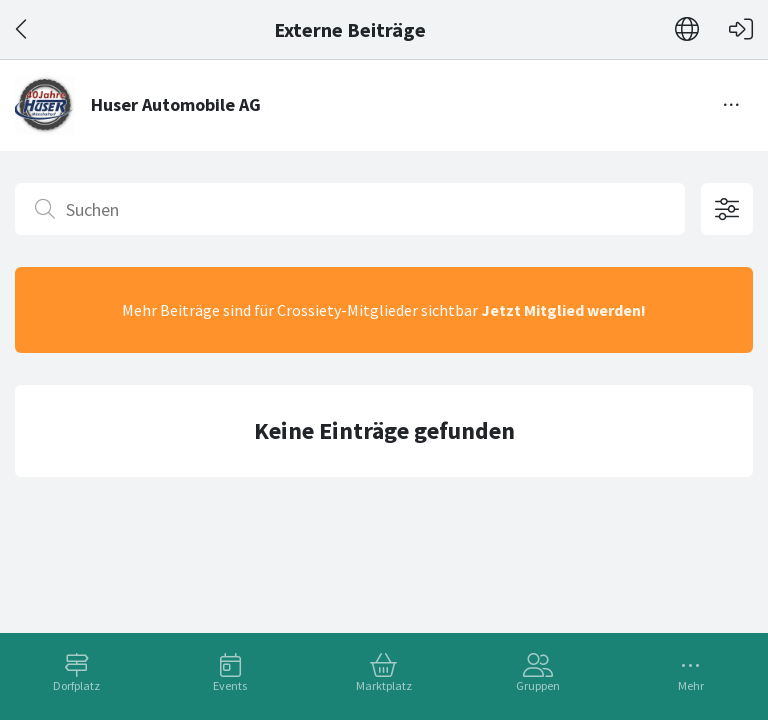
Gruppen (538, 685)
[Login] (741, 29)
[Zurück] (22, 29)
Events (230, 685)
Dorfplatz (76, 685)
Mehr (691, 685)
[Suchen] (350, 209)
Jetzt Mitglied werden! (563, 310)
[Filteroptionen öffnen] (727, 209)
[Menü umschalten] (732, 105)
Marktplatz (384, 685)
